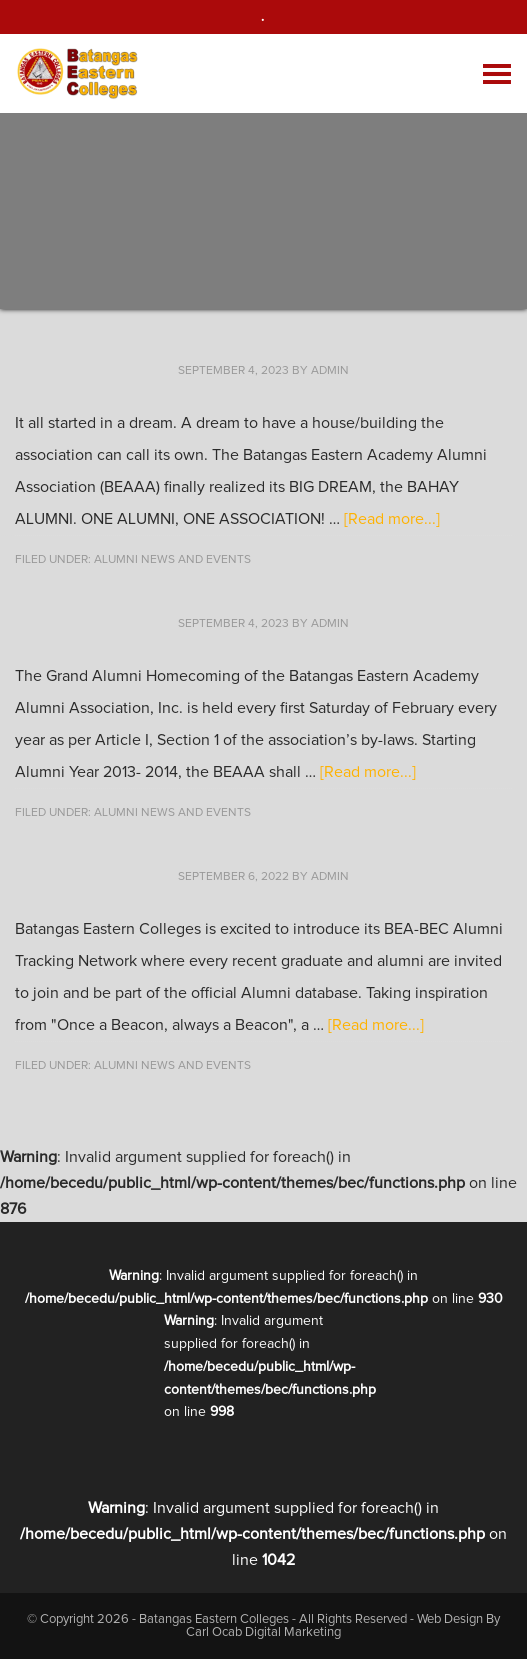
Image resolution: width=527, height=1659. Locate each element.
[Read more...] (392, 519)
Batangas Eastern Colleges (78, 73)
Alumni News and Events (172, 560)
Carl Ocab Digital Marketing (263, 1632)
